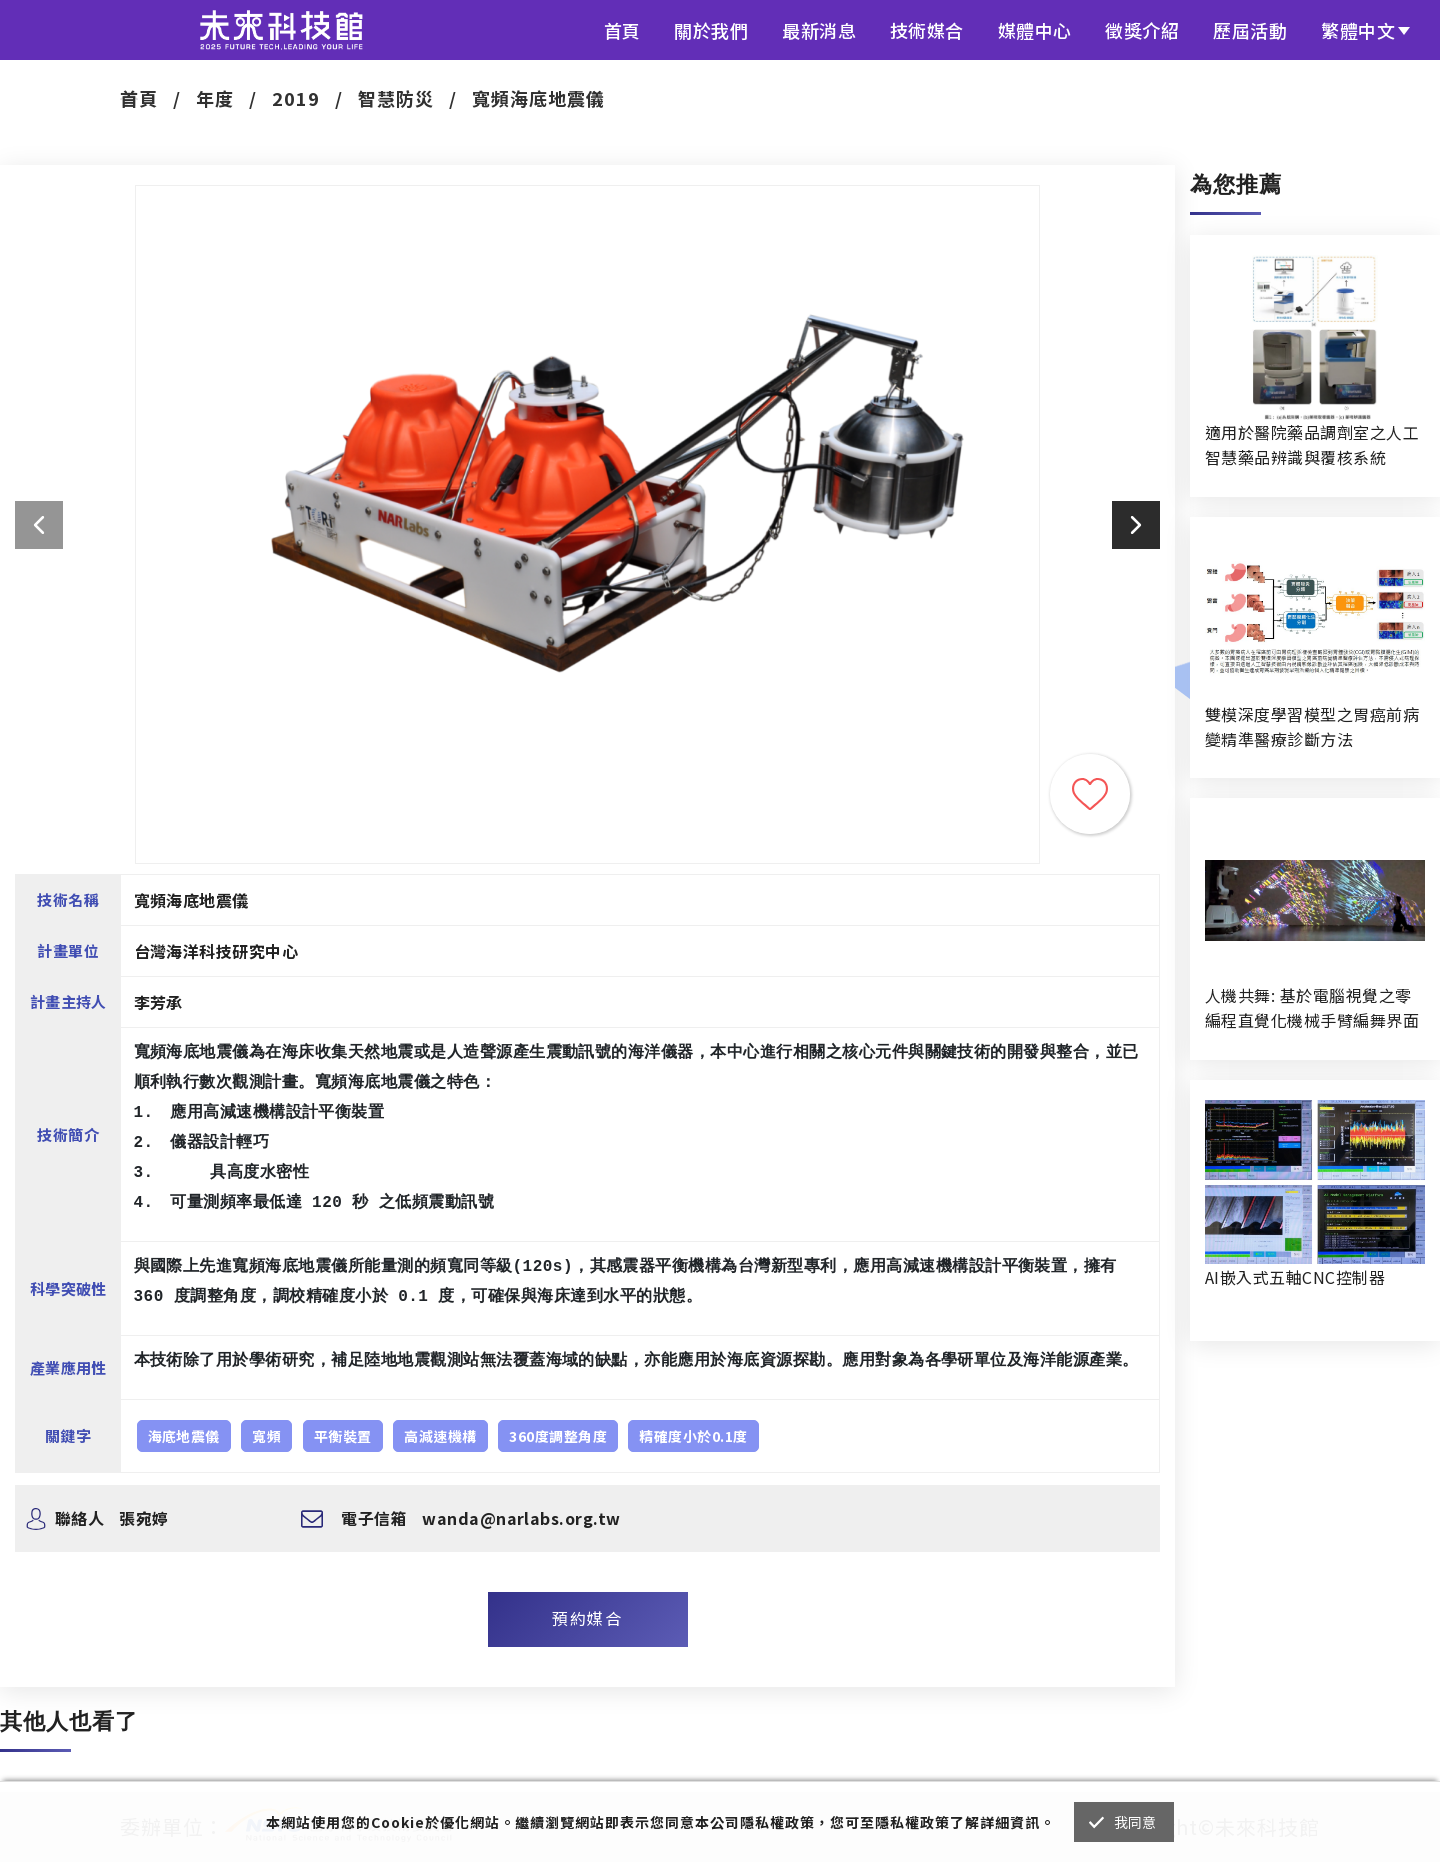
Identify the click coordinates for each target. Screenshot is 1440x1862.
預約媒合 (587, 1618)
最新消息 (819, 30)
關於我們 (711, 30)
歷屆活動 (1250, 30)
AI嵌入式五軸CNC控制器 (1295, 1277)
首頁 (622, 30)
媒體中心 (1035, 30)
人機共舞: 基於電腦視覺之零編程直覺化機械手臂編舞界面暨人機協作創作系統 (1312, 1008)
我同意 (1135, 1822)
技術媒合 (927, 30)
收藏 (1090, 794)
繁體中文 (1358, 30)
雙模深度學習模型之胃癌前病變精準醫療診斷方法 (1312, 726)
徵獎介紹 (1142, 30)
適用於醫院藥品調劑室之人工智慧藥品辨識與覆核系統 (1312, 444)
